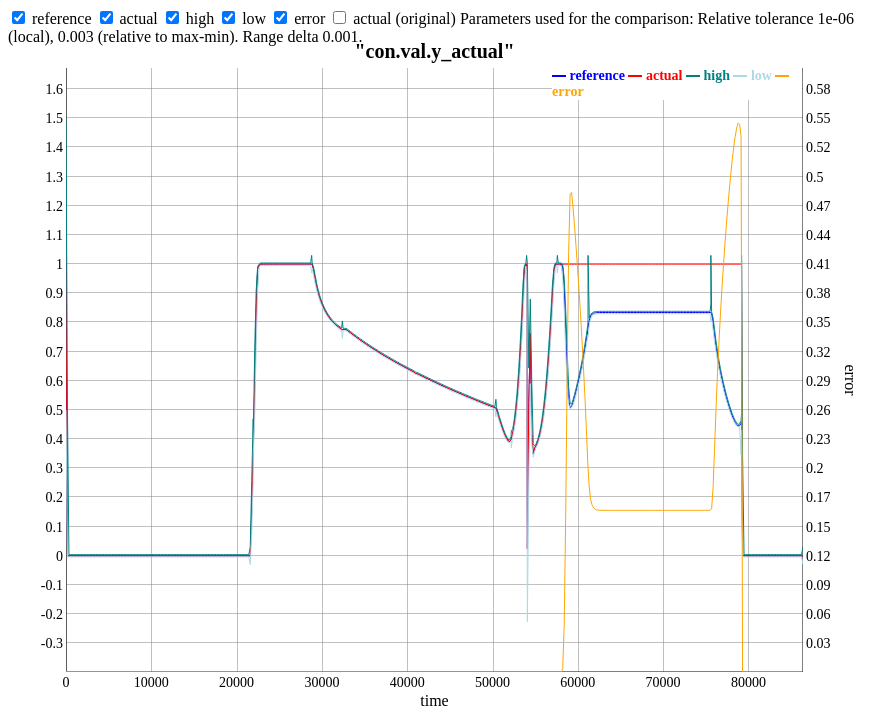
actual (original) (404, 18)
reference (62, 18)
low (254, 18)
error (309, 18)
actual (139, 18)
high (200, 18)
